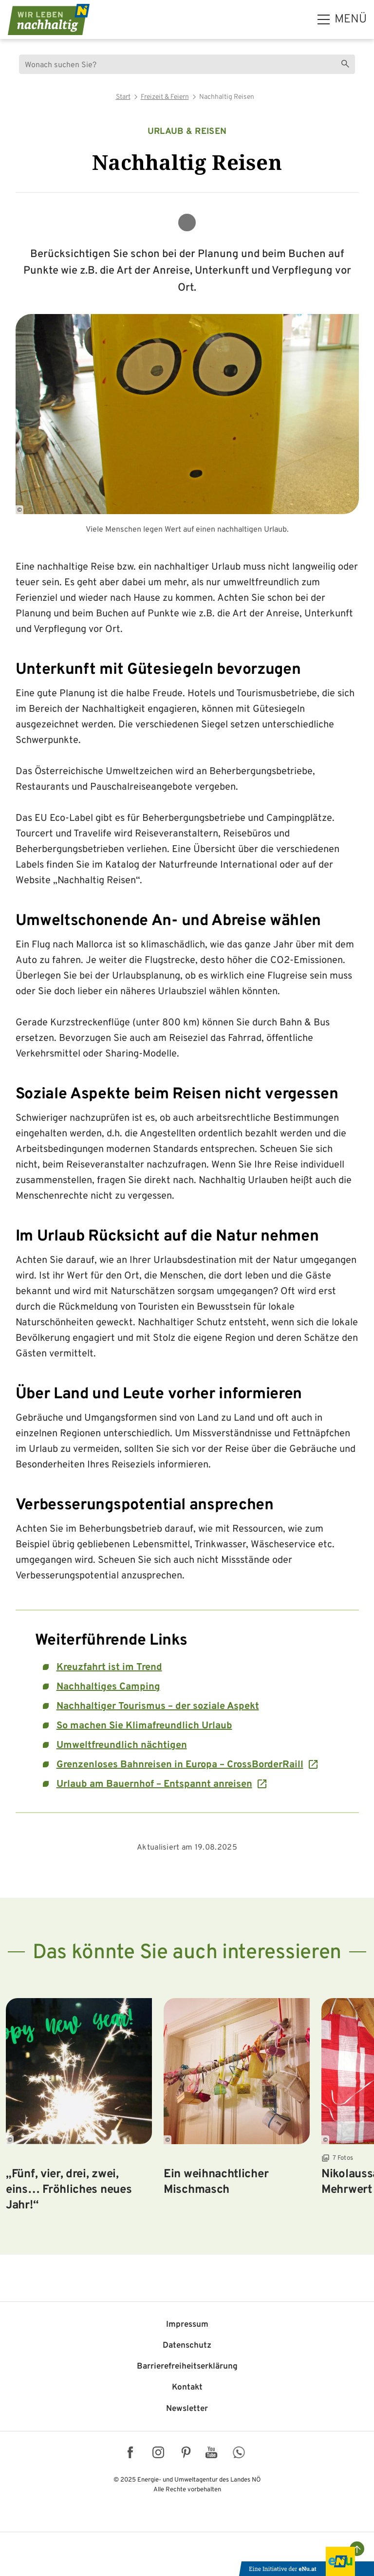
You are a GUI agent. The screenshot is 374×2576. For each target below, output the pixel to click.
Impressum (187, 2324)
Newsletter (187, 2409)
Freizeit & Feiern (165, 97)
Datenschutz (187, 2345)
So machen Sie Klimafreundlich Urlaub (144, 1726)
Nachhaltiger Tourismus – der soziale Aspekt (157, 1706)
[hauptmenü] (342, 19)
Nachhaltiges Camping (108, 1687)
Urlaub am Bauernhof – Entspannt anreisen (154, 1784)
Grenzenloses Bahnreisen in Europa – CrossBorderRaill (179, 1765)
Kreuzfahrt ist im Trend (109, 1667)
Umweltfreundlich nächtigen (121, 1745)
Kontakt (187, 2387)
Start (123, 97)
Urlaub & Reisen (187, 131)
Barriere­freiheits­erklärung (187, 2366)
